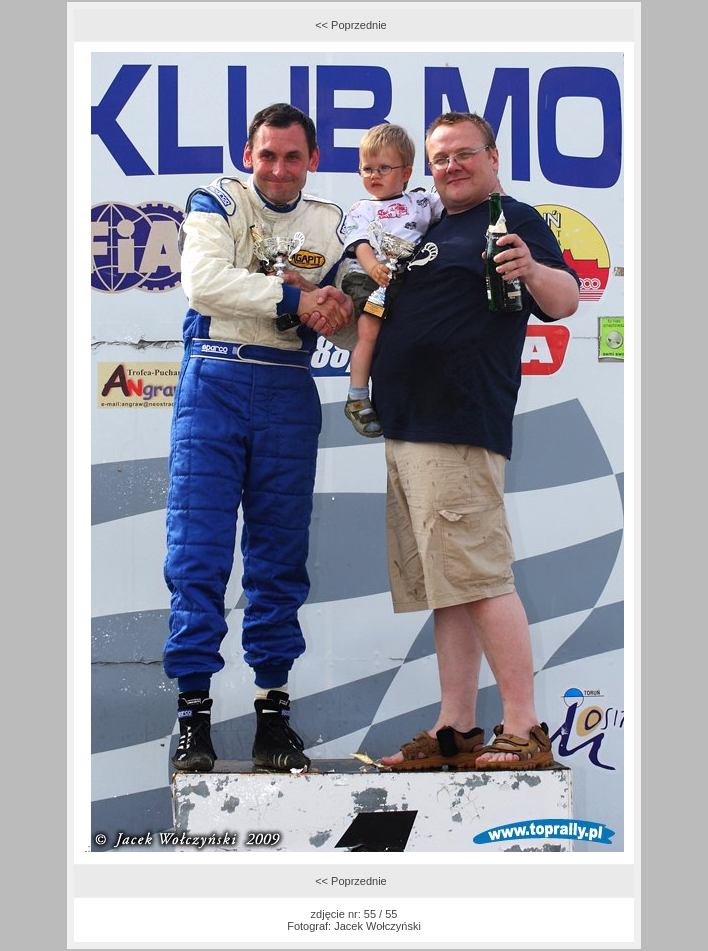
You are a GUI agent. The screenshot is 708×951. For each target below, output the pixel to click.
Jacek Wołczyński (377, 926)
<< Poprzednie (351, 25)
